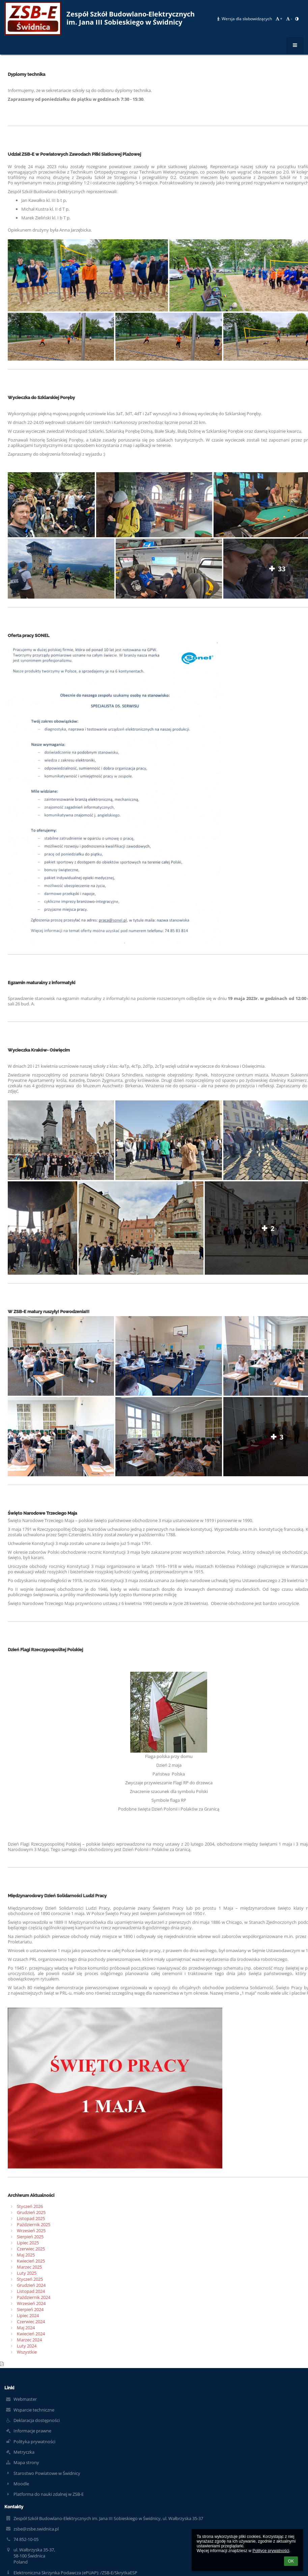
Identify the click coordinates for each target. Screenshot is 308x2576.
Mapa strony (26, 2462)
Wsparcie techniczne (33, 2410)
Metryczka (23, 2452)
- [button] (288, 19)
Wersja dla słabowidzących (245, 19)
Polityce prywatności (270, 2550)
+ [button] (278, 19)
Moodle (21, 2484)
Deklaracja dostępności (36, 2420)
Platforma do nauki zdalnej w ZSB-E (48, 2494)
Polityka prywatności (34, 2441)
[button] (297, 19)
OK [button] (291, 2561)
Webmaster (25, 2399)
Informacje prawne (32, 2431)
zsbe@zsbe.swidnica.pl (36, 2529)
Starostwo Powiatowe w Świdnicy (46, 2473)
